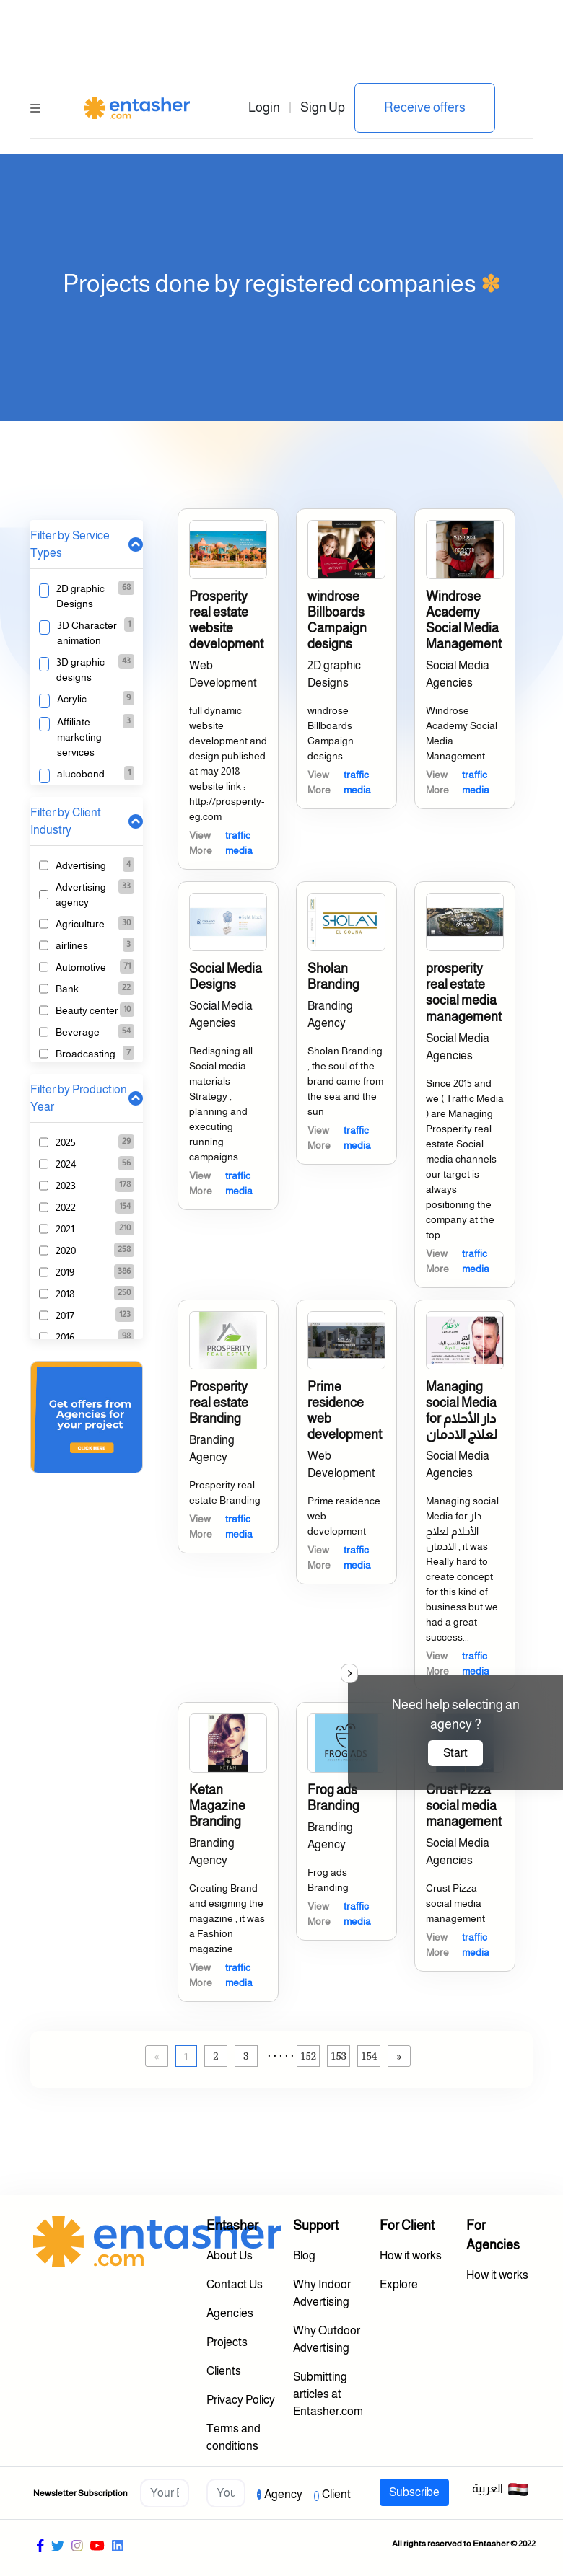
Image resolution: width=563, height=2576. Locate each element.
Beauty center (87, 1010)
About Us (229, 2255)
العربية (500, 2489)
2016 (65, 1337)
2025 (66, 1142)
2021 (65, 1229)
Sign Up (322, 107)
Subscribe (414, 2492)
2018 (65, 1294)
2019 (65, 1272)
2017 (65, 1315)
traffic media (239, 842)
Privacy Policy (240, 2400)
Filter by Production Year (78, 1098)
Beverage (78, 1032)
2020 (66, 1250)
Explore (399, 2284)
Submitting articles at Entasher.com (328, 2393)
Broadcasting (85, 1053)
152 (308, 2056)
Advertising (81, 865)
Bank (67, 988)
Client (336, 2494)
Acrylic (72, 699)
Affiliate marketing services (79, 737)
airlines (72, 945)
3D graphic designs (80, 669)
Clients (223, 2371)
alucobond (81, 774)
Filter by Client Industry (65, 821)
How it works (411, 2255)
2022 (66, 1207)
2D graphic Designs (80, 596)
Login (264, 107)
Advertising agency (81, 894)
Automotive (81, 967)
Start (455, 1753)
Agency (283, 2494)
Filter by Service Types (70, 544)
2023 (66, 1185)
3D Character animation (87, 632)
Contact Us (234, 2284)
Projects (227, 2342)
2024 (66, 1164)
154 (369, 2056)
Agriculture (80, 924)
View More (200, 842)
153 (338, 2056)
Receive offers (425, 107)
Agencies (229, 2313)
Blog (304, 2255)
